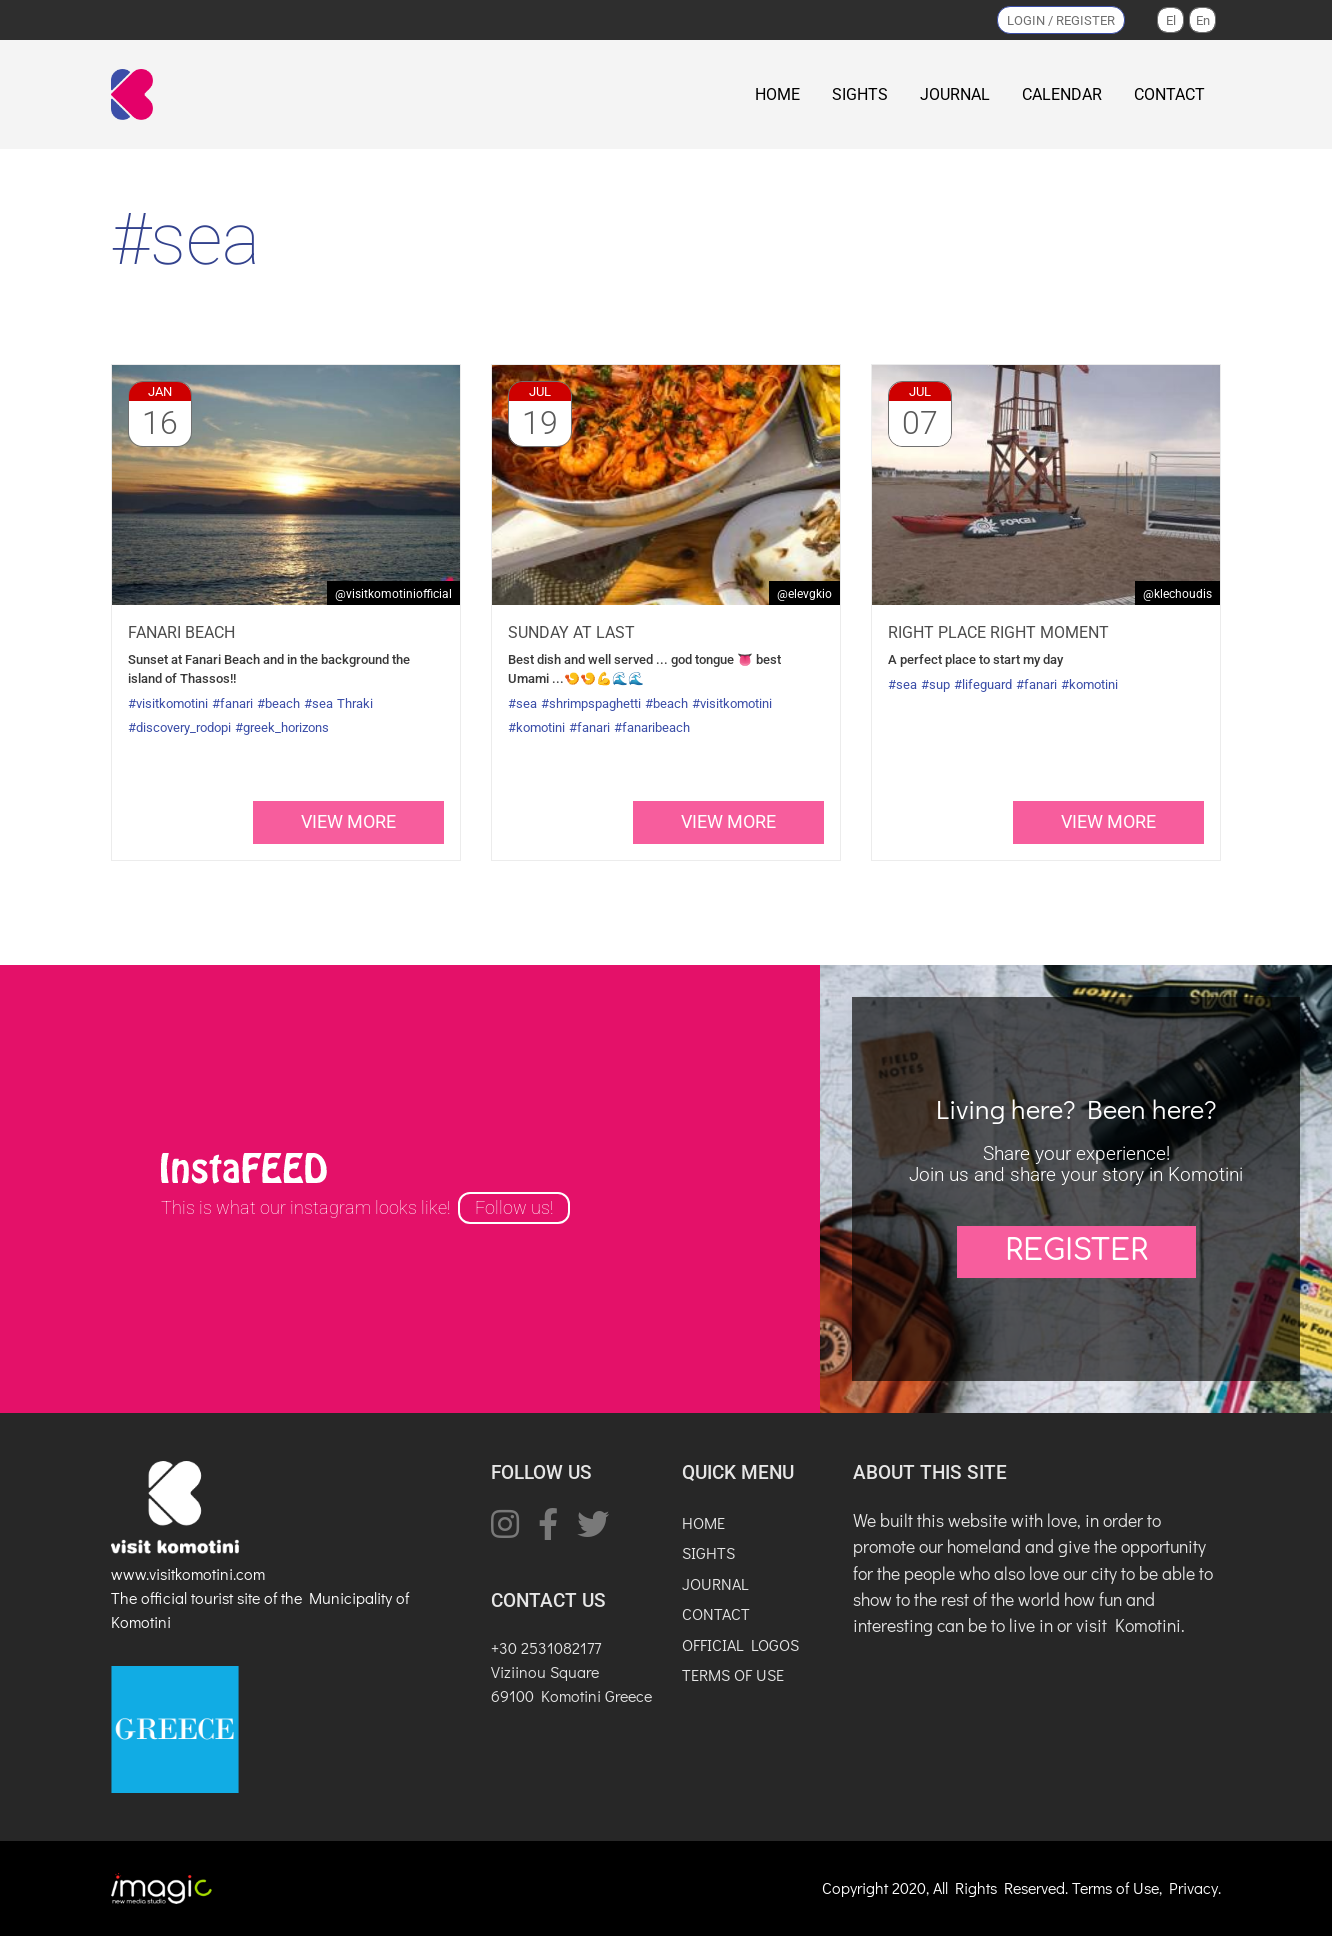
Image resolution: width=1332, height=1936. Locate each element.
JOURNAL (955, 94)
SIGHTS (860, 94)
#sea (318, 703)
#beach (278, 703)
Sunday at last (571, 632)
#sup (935, 684)
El (1171, 20)
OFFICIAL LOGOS (740, 1644)
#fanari (232, 703)
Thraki (355, 703)
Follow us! (514, 1208)
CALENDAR (1062, 94)
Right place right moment (998, 632)
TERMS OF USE (733, 1674)
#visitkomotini (168, 703)
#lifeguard (983, 684)
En (1203, 20)
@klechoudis (1177, 594)
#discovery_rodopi (179, 727)
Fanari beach (181, 632)
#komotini (536, 727)
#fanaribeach (652, 727)
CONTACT (1169, 94)
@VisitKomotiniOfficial (393, 594)
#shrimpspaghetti (591, 703)
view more (348, 822)
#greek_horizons (282, 727)
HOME (777, 94)
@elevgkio (804, 594)
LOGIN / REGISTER (1061, 20)
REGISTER (1076, 1251)
